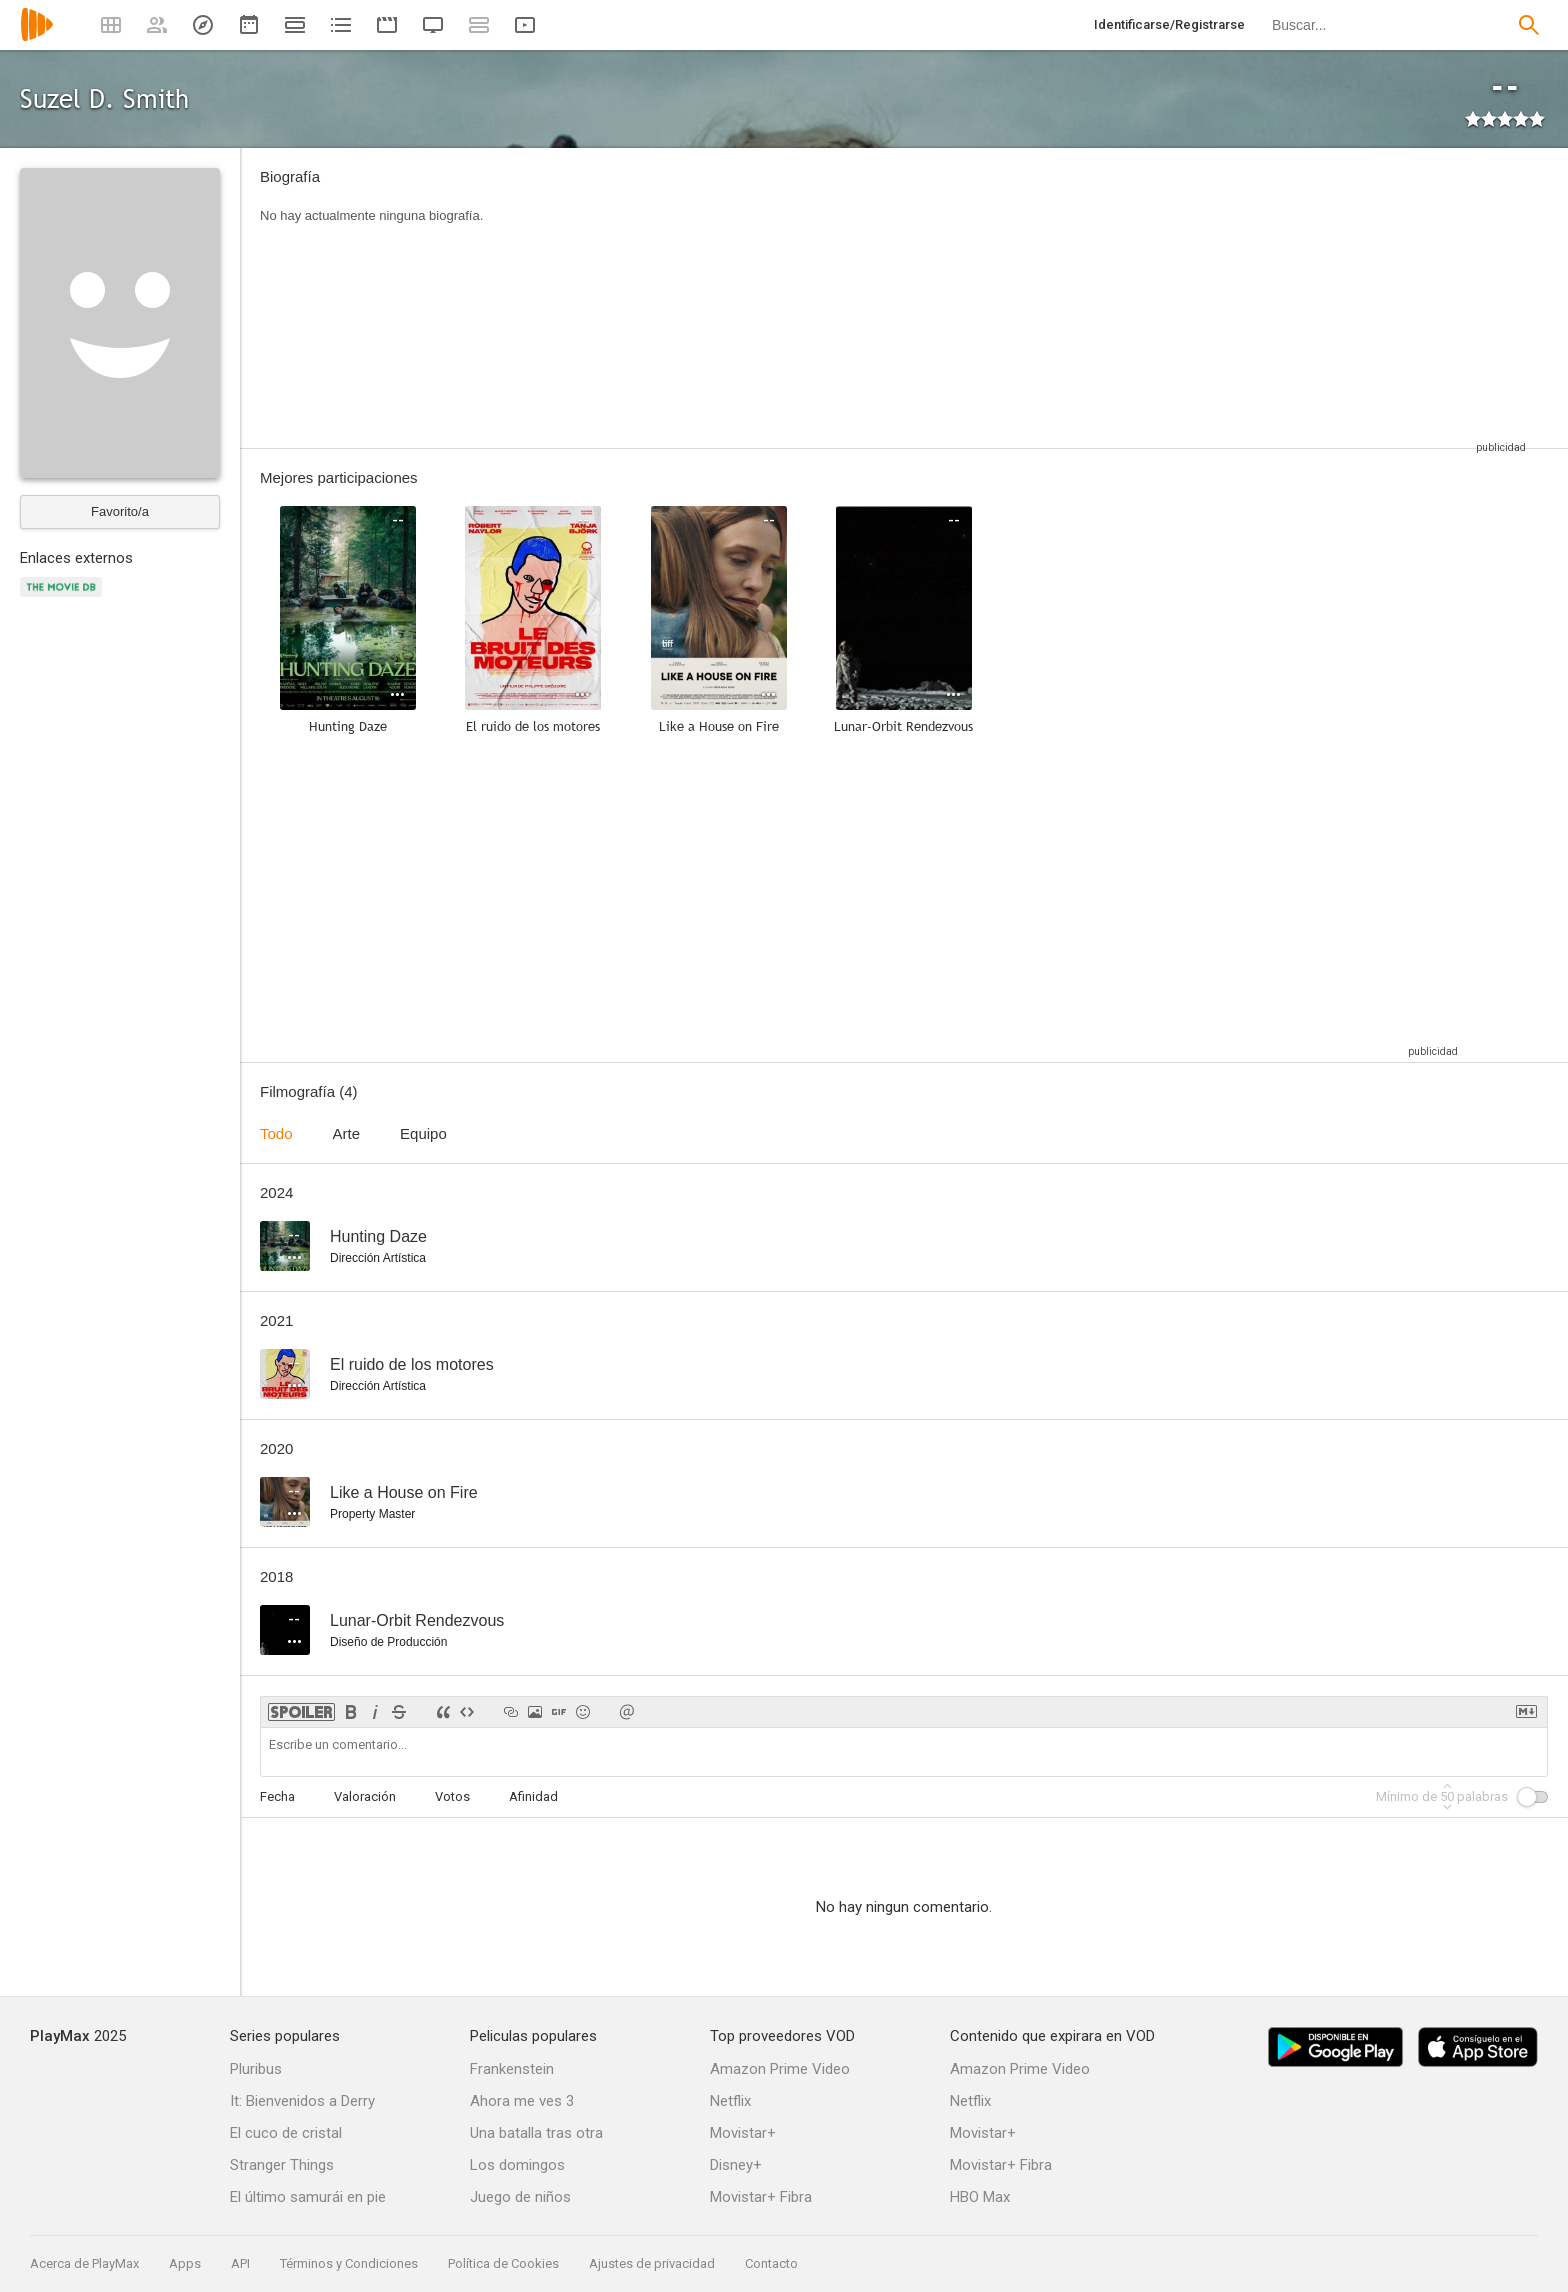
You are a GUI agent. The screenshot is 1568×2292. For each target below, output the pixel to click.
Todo (276, 1133)
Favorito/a (120, 511)
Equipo (423, 1133)
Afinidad (533, 1796)
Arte (347, 1133)
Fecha (277, 1796)
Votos (452, 1796)
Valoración (365, 1796)
